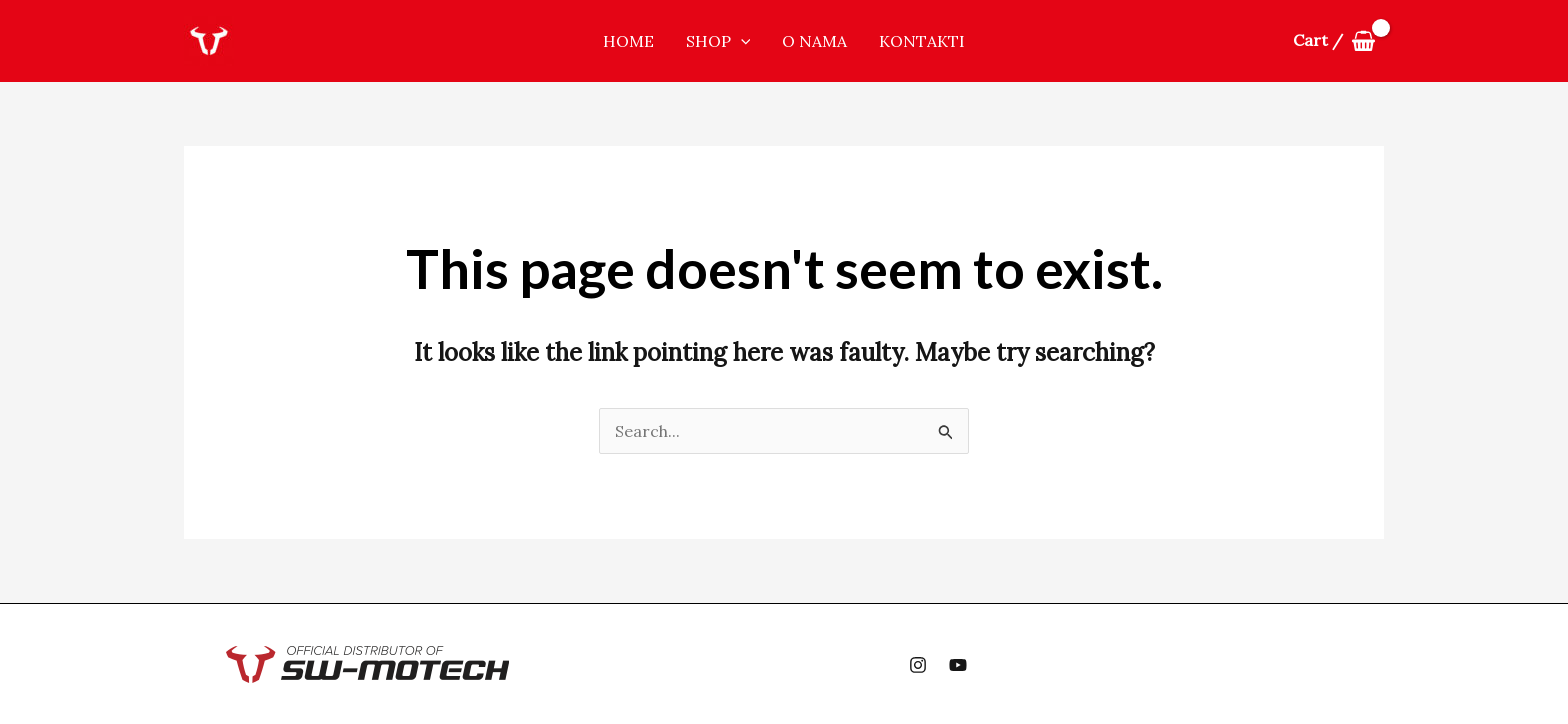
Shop (718, 41)
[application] (741, 41)
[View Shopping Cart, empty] (1334, 41)
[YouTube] (958, 665)
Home (628, 41)
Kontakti (922, 41)
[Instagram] (918, 665)
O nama (814, 41)
